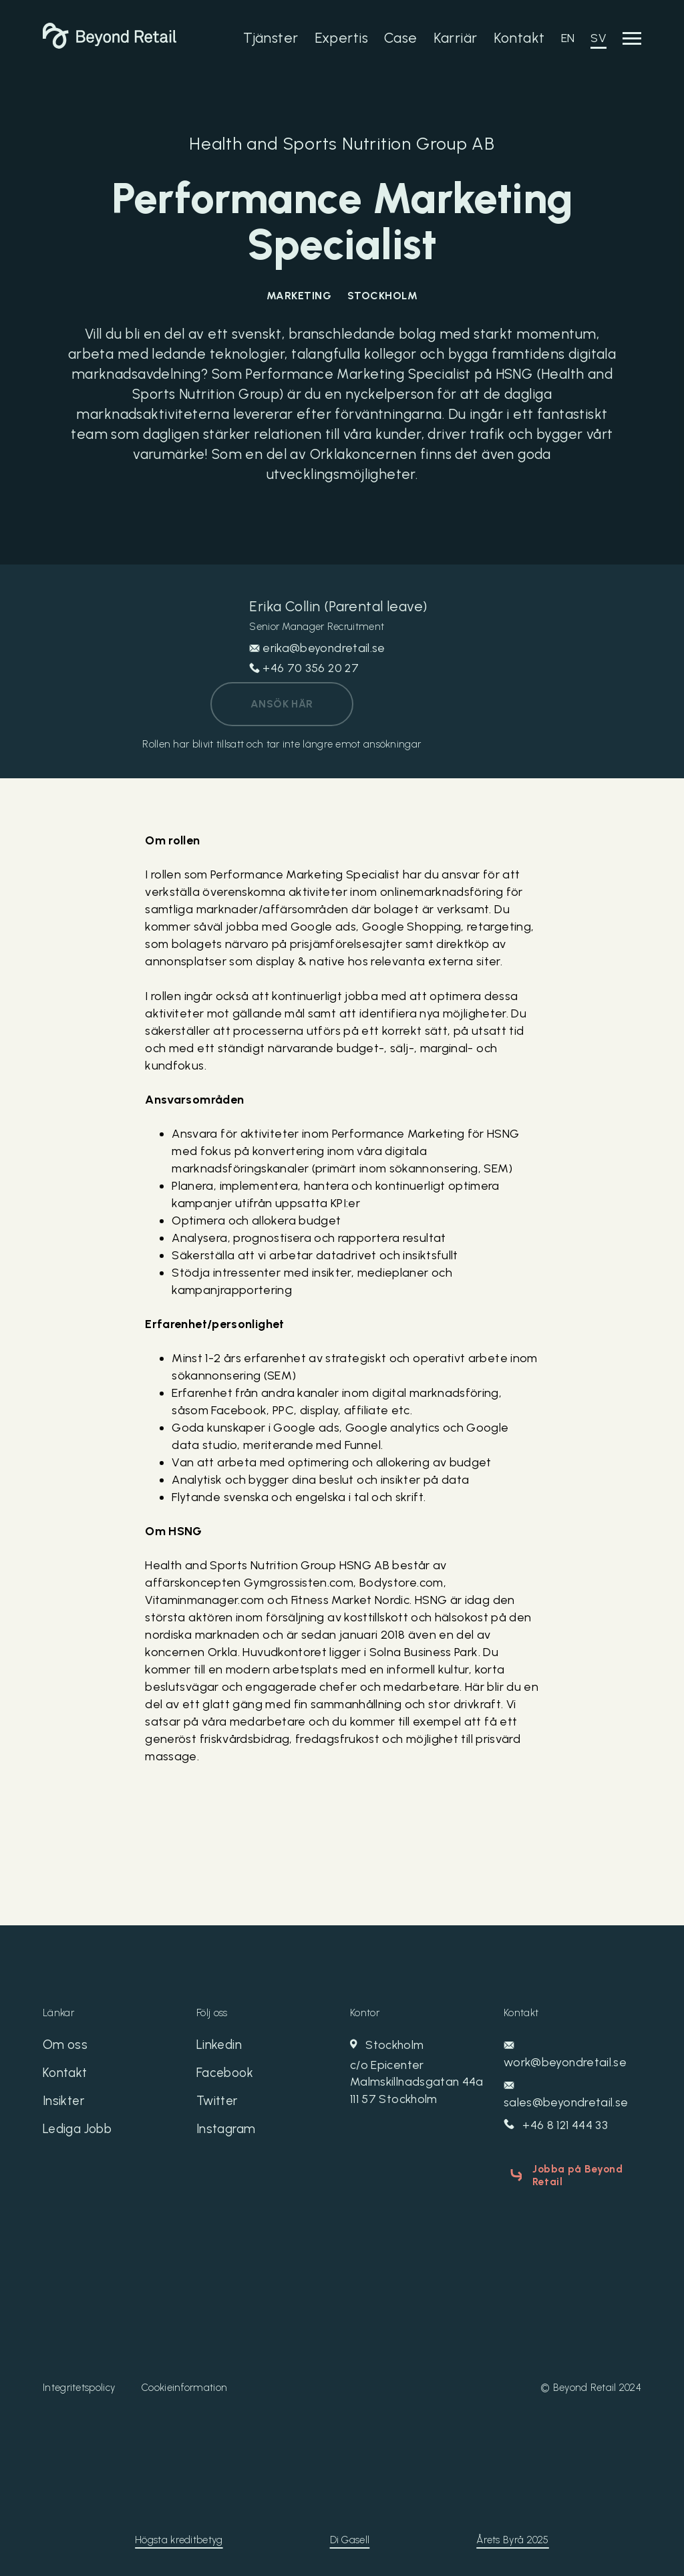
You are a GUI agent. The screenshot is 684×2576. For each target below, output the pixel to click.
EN (568, 38)
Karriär (456, 37)
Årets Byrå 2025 (512, 2537)
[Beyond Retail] (109, 44)
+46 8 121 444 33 (557, 2126)
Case (400, 37)
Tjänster (270, 37)
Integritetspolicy (79, 2384)
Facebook (226, 2076)
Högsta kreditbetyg (178, 2537)
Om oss (66, 2047)
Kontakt (519, 37)
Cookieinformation (184, 2384)
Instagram (228, 2135)
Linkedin (220, 2047)
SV (598, 38)
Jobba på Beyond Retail (573, 2175)
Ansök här (281, 704)
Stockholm (419, 2074)
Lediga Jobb (80, 2135)
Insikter (65, 2106)
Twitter (219, 2106)
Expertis (341, 37)
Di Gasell (350, 2537)
